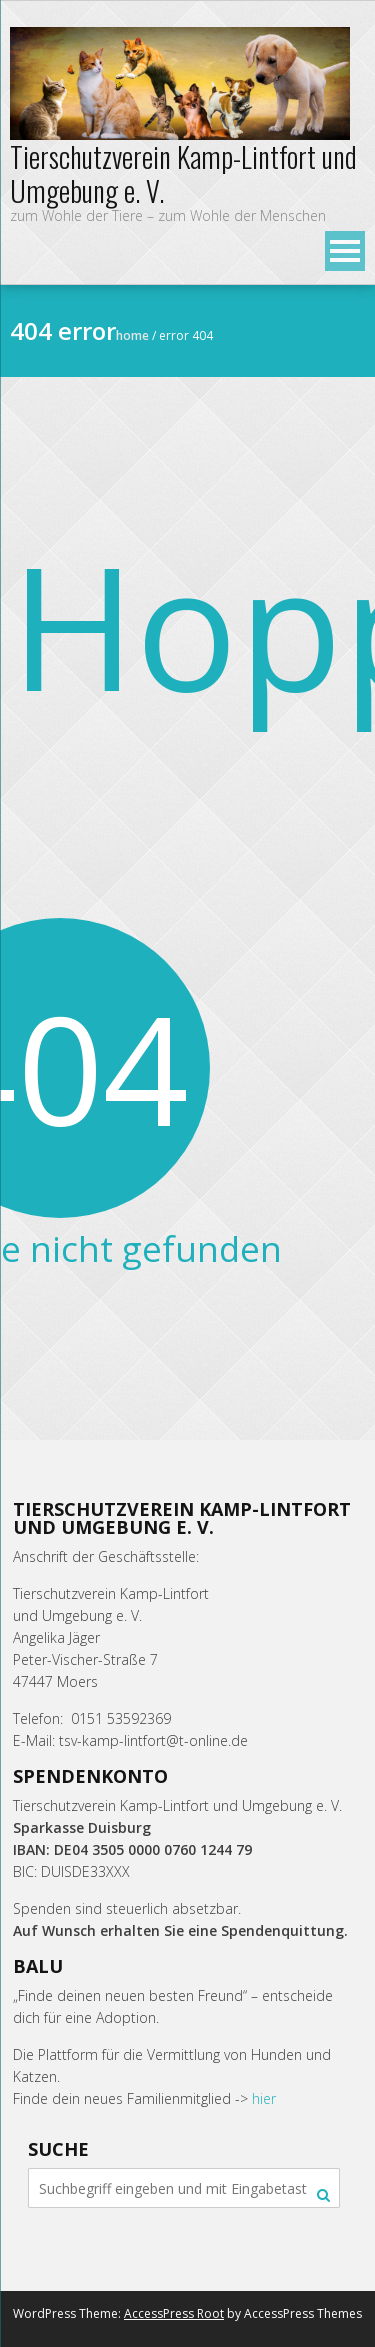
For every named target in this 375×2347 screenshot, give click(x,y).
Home (132, 335)
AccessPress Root (174, 2313)
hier (264, 2098)
